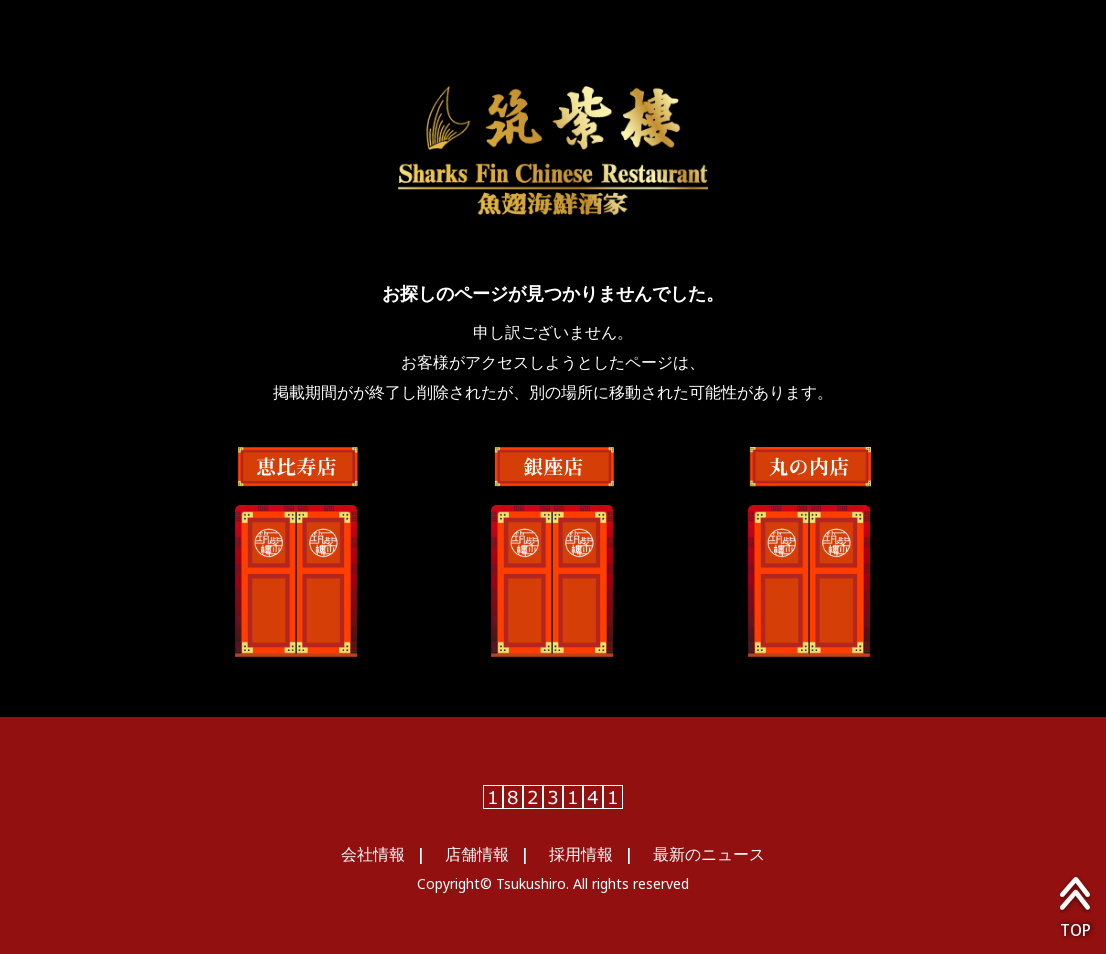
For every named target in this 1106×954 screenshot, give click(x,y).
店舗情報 (477, 854)
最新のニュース (709, 854)
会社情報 (373, 854)
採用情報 (581, 854)
